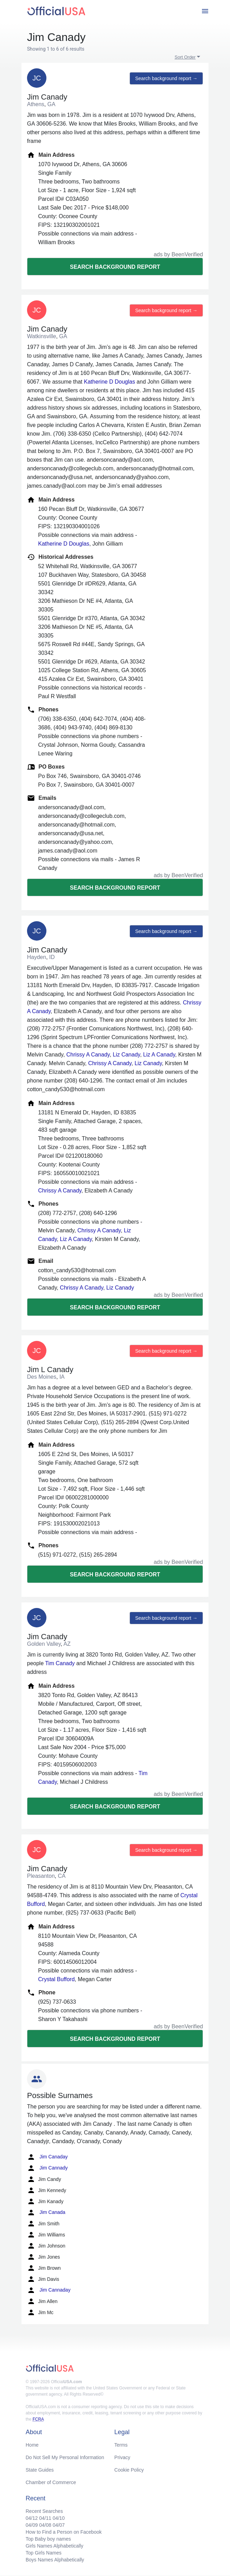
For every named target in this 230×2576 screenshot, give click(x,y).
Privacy (122, 2457)
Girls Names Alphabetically (54, 2546)
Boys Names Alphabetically (55, 2559)
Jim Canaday (47, 2157)
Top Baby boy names (48, 2539)
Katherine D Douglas (109, 382)
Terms (120, 2445)
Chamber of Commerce (51, 2482)
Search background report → (166, 78)
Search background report (115, 267)
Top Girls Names (43, 2553)
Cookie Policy (129, 2470)
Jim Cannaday (48, 2290)
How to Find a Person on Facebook (63, 2532)
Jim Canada (46, 2212)
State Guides (40, 2470)
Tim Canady (60, 1663)
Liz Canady (126, 1055)
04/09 (32, 2525)
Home (32, 2445)
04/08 (45, 2525)
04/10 (59, 2518)
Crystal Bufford (56, 1979)
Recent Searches (44, 2511)
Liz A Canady (159, 1055)
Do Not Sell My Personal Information (65, 2457)
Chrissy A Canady (88, 1055)
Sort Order (185, 57)
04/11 (45, 2518)
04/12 (32, 2518)
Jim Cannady (47, 2168)
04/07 (59, 2525)
